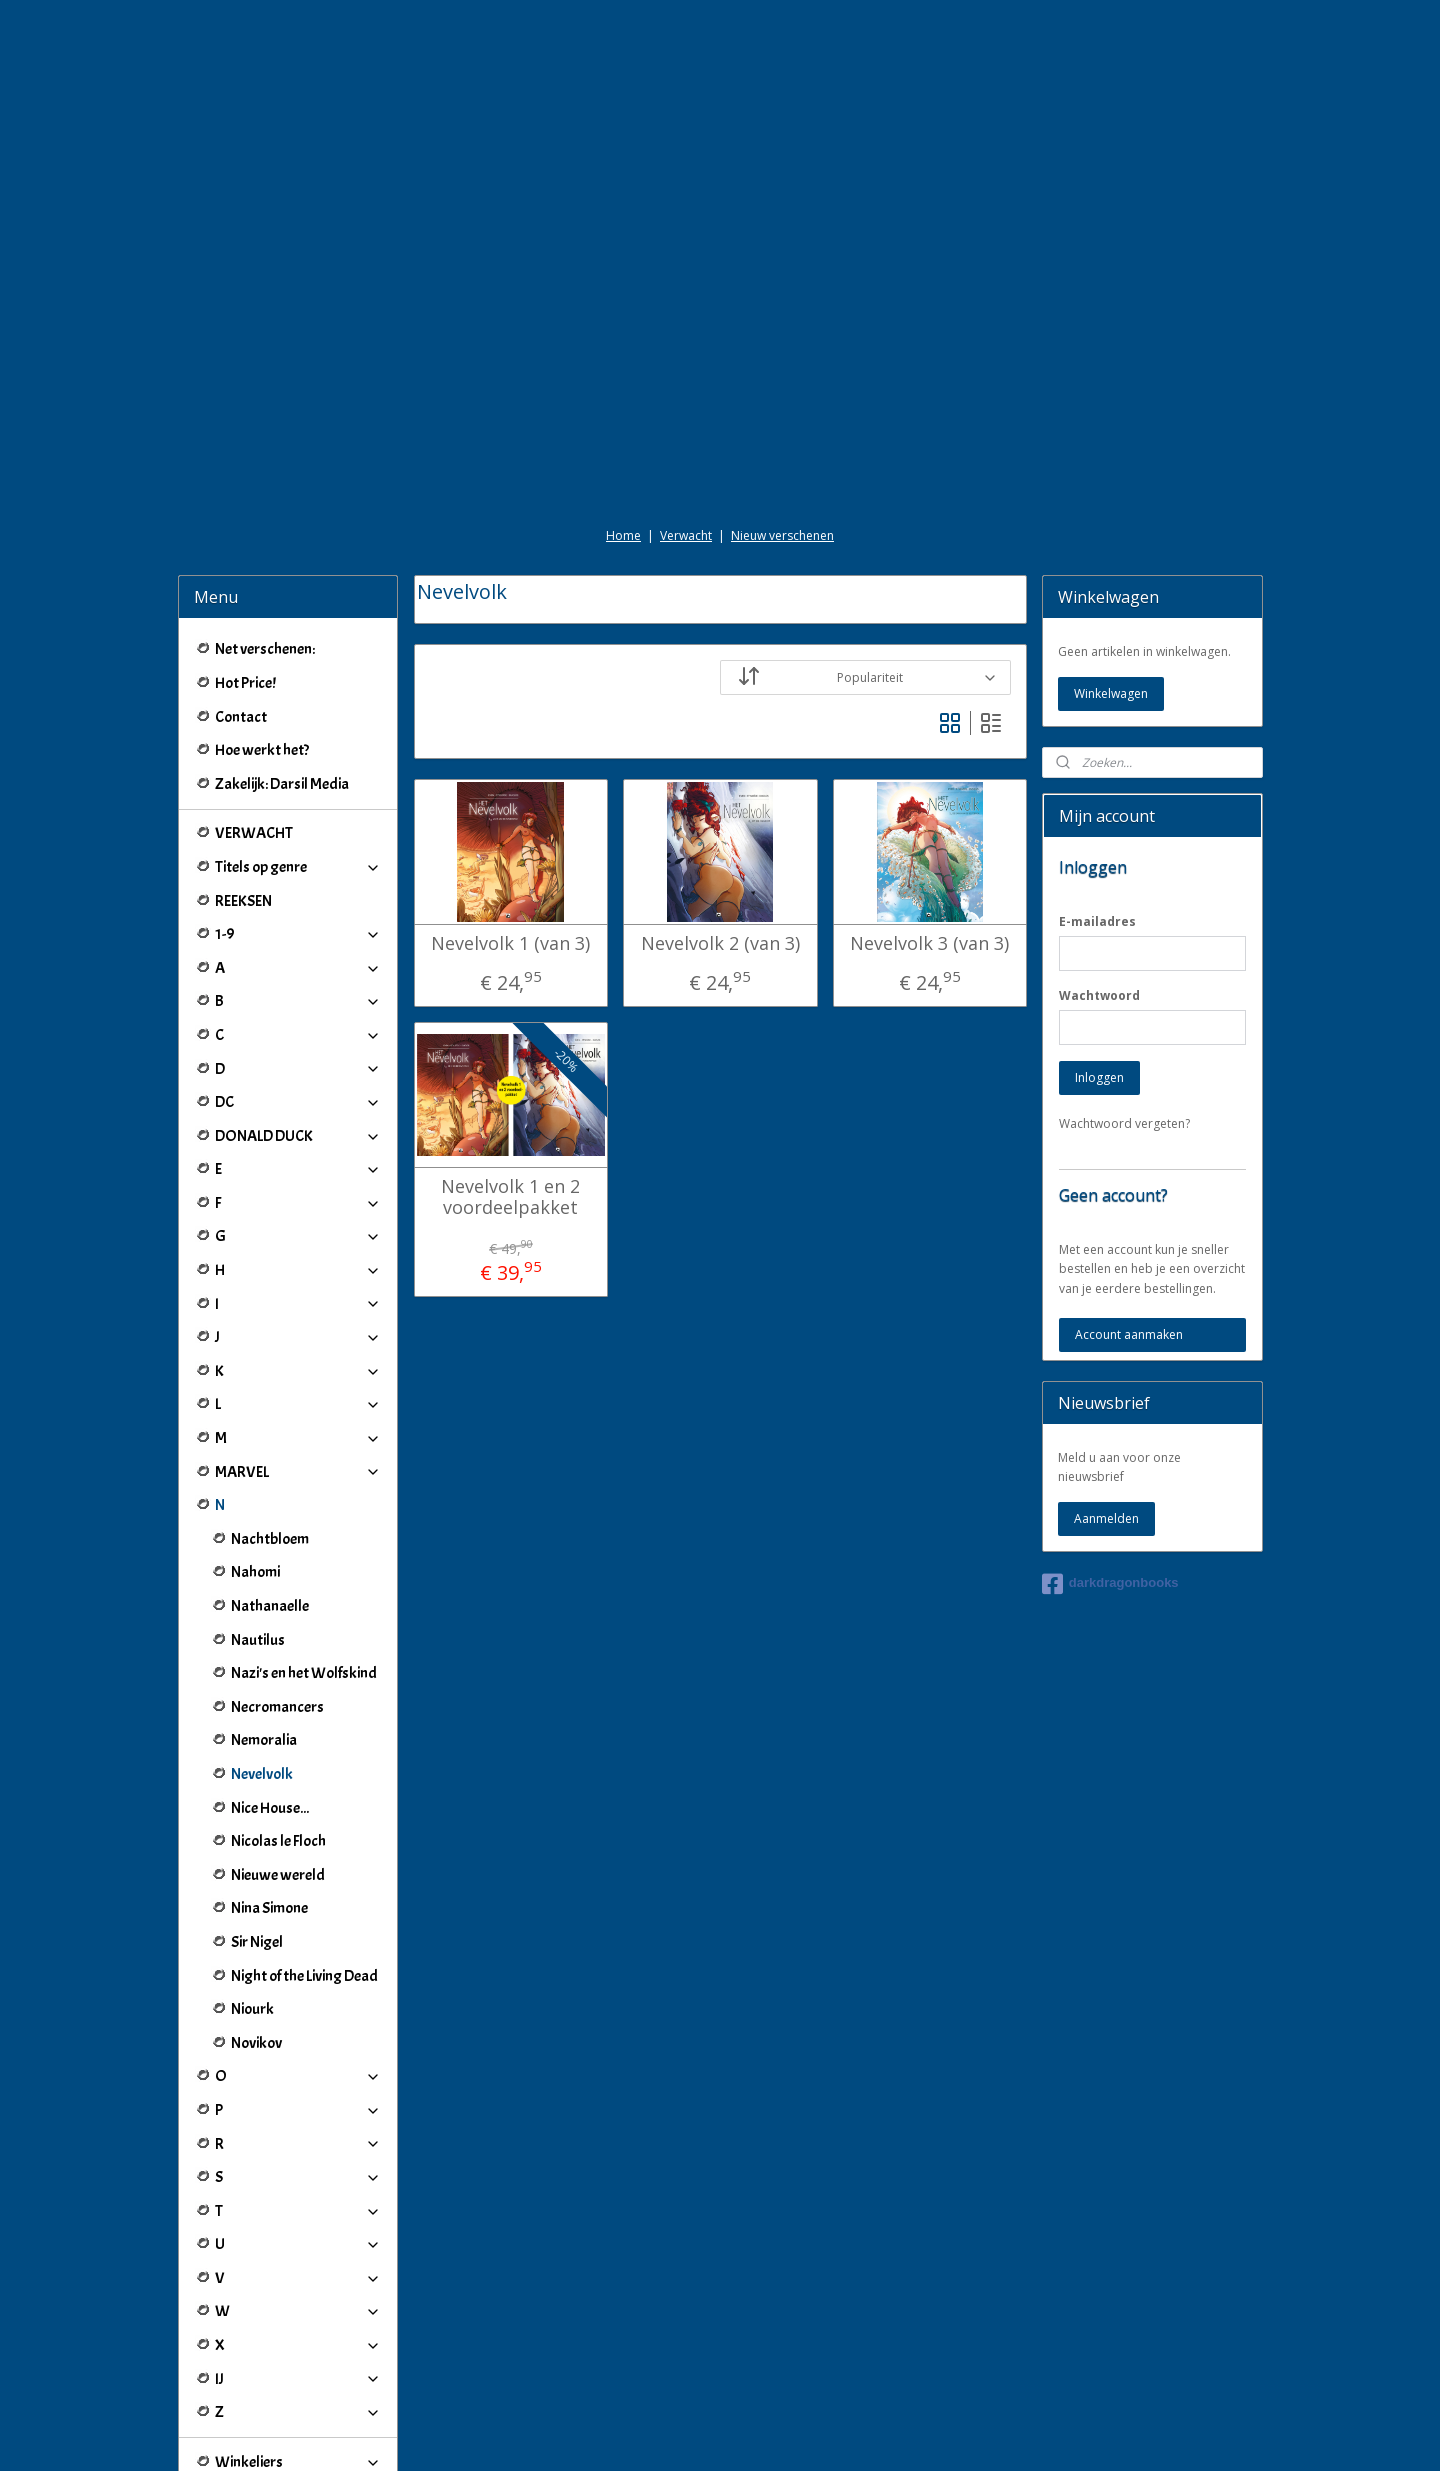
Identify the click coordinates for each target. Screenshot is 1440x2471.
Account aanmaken (1129, 1222)
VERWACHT (254, 721)
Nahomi (255, 1460)
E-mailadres (1097, 809)
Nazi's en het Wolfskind (304, 1561)
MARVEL (298, 1360)
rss (700, 2434)
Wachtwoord (1099, 883)
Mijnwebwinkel (951, 2434)
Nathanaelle (270, 1494)
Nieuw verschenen (782, 423)
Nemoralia (264, 1628)
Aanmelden (1106, 1406)
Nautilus (258, 1528)
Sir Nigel (257, 1830)
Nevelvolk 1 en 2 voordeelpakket (510, 1085)
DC (298, 990)
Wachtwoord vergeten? (1124, 1011)
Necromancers (277, 1595)
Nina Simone (269, 1796)
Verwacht (686, 423)
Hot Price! (245, 571)
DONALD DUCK (298, 1024)
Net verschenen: (265, 537)
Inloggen (1099, 965)
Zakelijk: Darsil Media (282, 672)
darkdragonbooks (1110, 1472)
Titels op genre (298, 755)
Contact (241, 605)
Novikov (256, 1931)
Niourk (252, 1897)
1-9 (298, 822)
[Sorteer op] (865, 565)
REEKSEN (243, 789)
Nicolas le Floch (278, 1729)
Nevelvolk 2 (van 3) (719, 832)
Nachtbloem (270, 1427)
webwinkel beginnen (777, 2434)
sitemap (658, 2434)
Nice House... (270, 1696)
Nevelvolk (262, 1662)
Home (623, 423)
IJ (298, 2267)
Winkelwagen (1111, 581)
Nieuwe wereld (278, 1763)
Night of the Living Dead (304, 1864)
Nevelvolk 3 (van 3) (929, 832)
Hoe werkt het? (262, 638)
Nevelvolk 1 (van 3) (510, 832)
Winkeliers (298, 2350)
